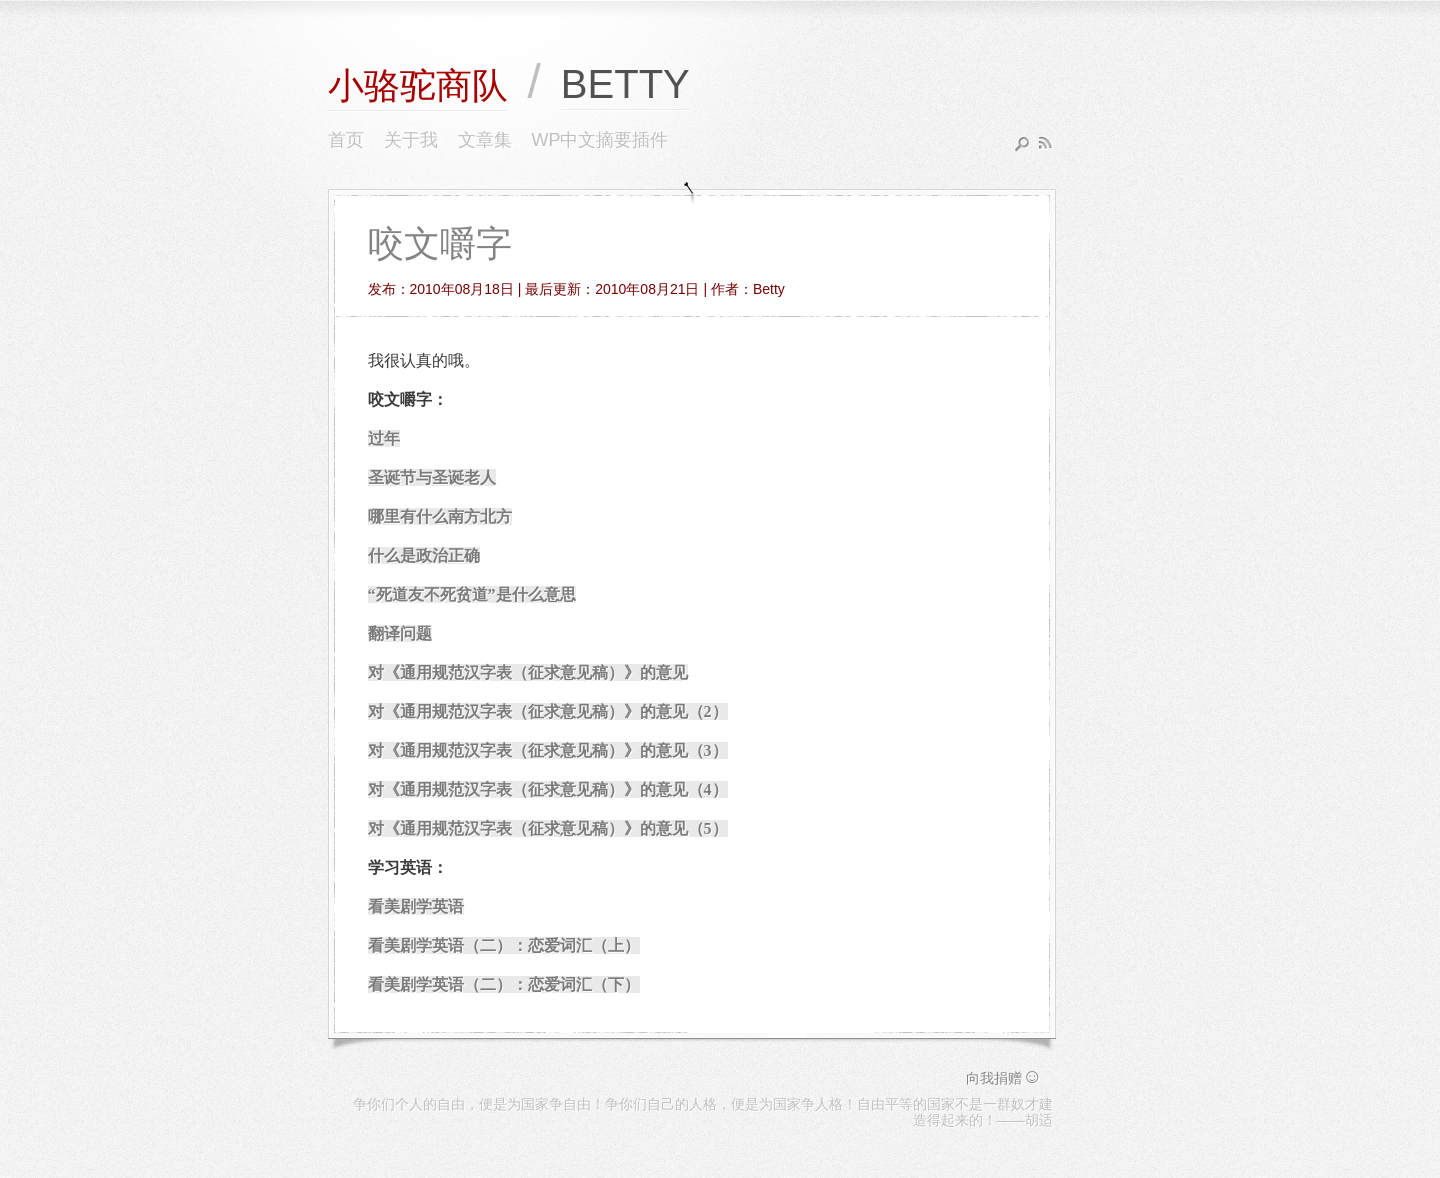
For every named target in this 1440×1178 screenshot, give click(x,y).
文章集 (485, 140)
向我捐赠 (1004, 1078)
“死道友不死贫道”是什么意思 (472, 594)
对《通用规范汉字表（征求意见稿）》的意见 (528, 672)
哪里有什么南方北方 (440, 516)
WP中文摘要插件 (600, 140)
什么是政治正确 (424, 555)
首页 (346, 140)
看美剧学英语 (416, 906)
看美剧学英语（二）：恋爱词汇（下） (504, 984)
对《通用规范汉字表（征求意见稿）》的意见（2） (548, 711)
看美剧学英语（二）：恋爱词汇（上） (504, 945)
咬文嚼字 (440, 243)
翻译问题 (400, 633)
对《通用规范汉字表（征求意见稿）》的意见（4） (548, 789)
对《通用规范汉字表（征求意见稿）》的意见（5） (548, 828)
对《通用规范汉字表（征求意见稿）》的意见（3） (548, 750)
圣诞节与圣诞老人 (432, 477)
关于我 (411, 140)
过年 (384, 438)
